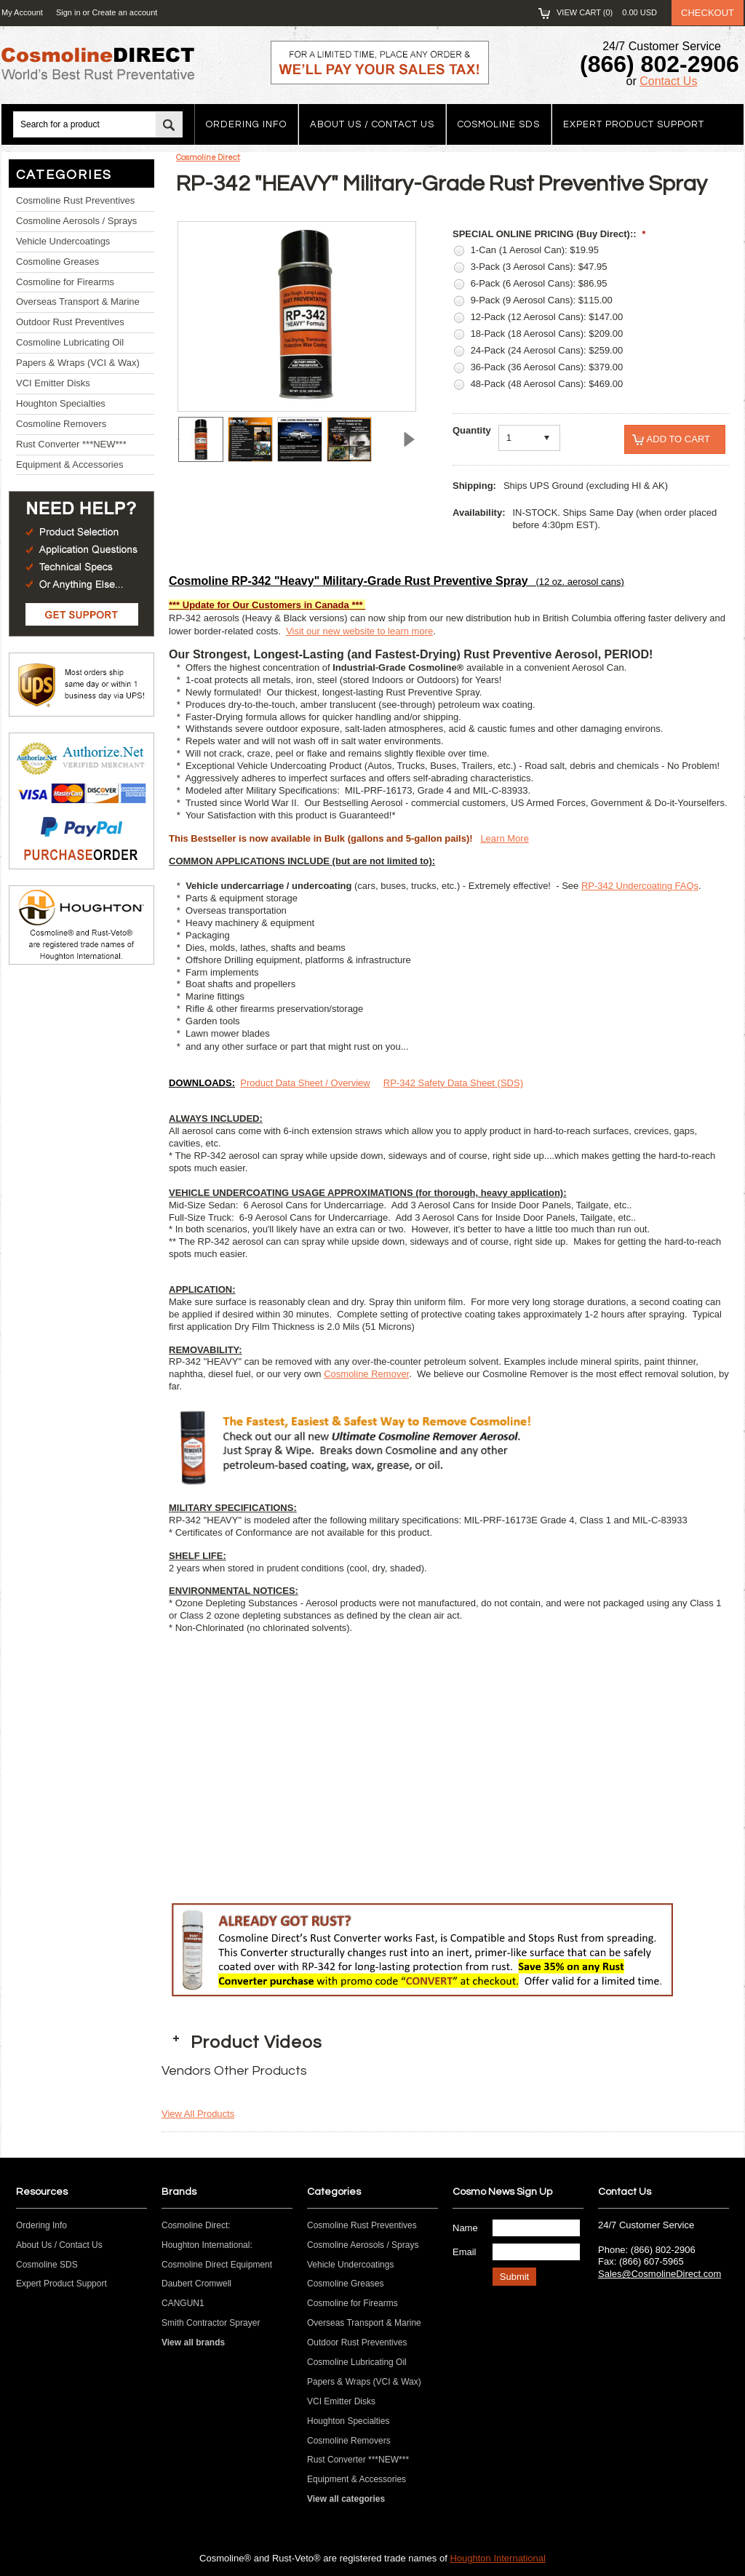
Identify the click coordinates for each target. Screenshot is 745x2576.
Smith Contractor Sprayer (211, 2323)
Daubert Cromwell (196, 2283)
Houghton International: (207, 2245)
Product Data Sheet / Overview (305, 1082)
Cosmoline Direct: (208, 157)
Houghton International (498, 2558)
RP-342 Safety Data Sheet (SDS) (453, 1082)
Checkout (707, 12)
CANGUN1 (183, 2303)
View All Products (198, 2113)
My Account (22, 12)
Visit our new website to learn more (359, 631)
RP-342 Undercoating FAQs (639, 885)
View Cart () (607, 12)
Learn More (504, 838)
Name (465, 2227)
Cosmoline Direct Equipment (217, 2265)
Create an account (124, 12)
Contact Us (668, 81)
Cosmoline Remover (366, 1373)
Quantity (472, 430)
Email (465, 2251)
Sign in (68, 12)
